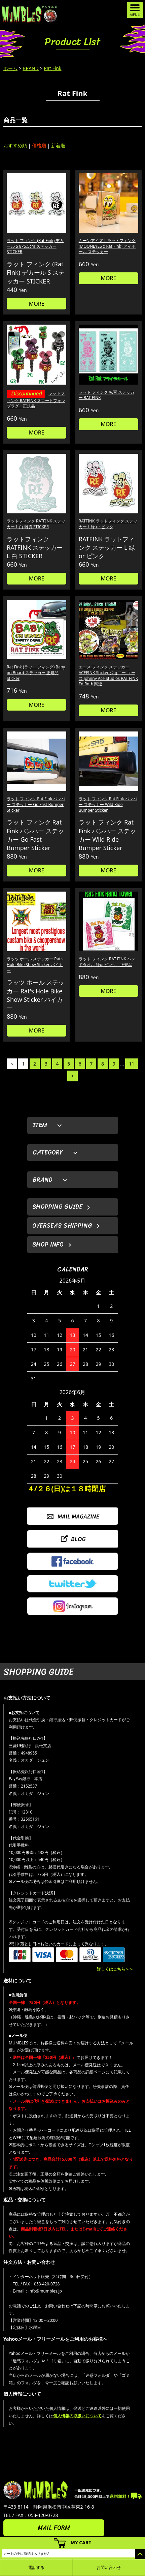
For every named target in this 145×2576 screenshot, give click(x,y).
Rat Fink (52, 68)
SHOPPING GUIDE (57, 1206)
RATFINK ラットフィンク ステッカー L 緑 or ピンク (108, 524)
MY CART (81, 2542)
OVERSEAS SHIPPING (62, 1225)
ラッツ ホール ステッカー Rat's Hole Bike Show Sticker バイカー (35, 964)
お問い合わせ (109, 2567)
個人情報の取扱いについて (77, 2416)
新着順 (58, 145)
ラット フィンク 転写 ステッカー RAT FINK (106, 395)
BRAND (31, 68)
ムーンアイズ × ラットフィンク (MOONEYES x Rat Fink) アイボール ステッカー (107, 246)
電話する (36, 2567)
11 (131, 1063)
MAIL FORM (54, 2527)
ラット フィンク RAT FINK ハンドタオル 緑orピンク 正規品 (107, 961)
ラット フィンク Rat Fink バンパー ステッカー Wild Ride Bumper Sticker (108, 804)
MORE (36, 303)
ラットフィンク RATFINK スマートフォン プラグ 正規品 (36, 399)
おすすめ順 (15, 145)
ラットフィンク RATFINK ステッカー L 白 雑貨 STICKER (36, 524)
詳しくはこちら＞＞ (115, 1969)
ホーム (10, 68)
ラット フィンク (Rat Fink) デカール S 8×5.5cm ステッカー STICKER (35, 246)
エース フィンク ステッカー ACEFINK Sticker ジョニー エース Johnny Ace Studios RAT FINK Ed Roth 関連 (108, 675)
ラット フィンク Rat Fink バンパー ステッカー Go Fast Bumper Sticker (36, 804)
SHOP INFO (48, 1244)
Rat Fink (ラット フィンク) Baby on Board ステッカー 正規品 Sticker (36, 672)
